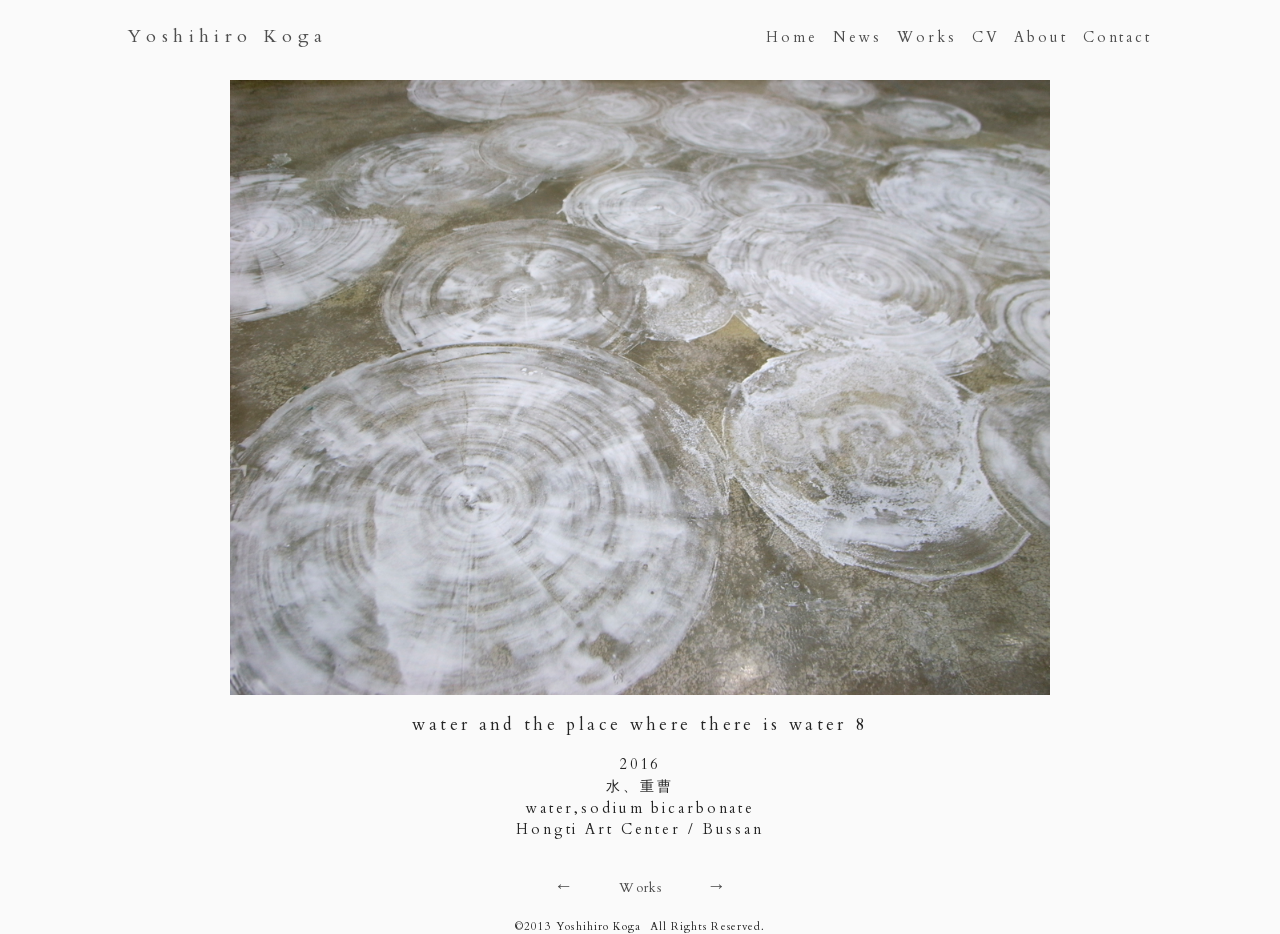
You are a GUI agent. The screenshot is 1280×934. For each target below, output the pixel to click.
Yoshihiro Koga (228, 36)
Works (926, 37)
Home (792, 37)
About (1040, 37)
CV (986, 37)
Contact (1117, 37)
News (858, 37)
